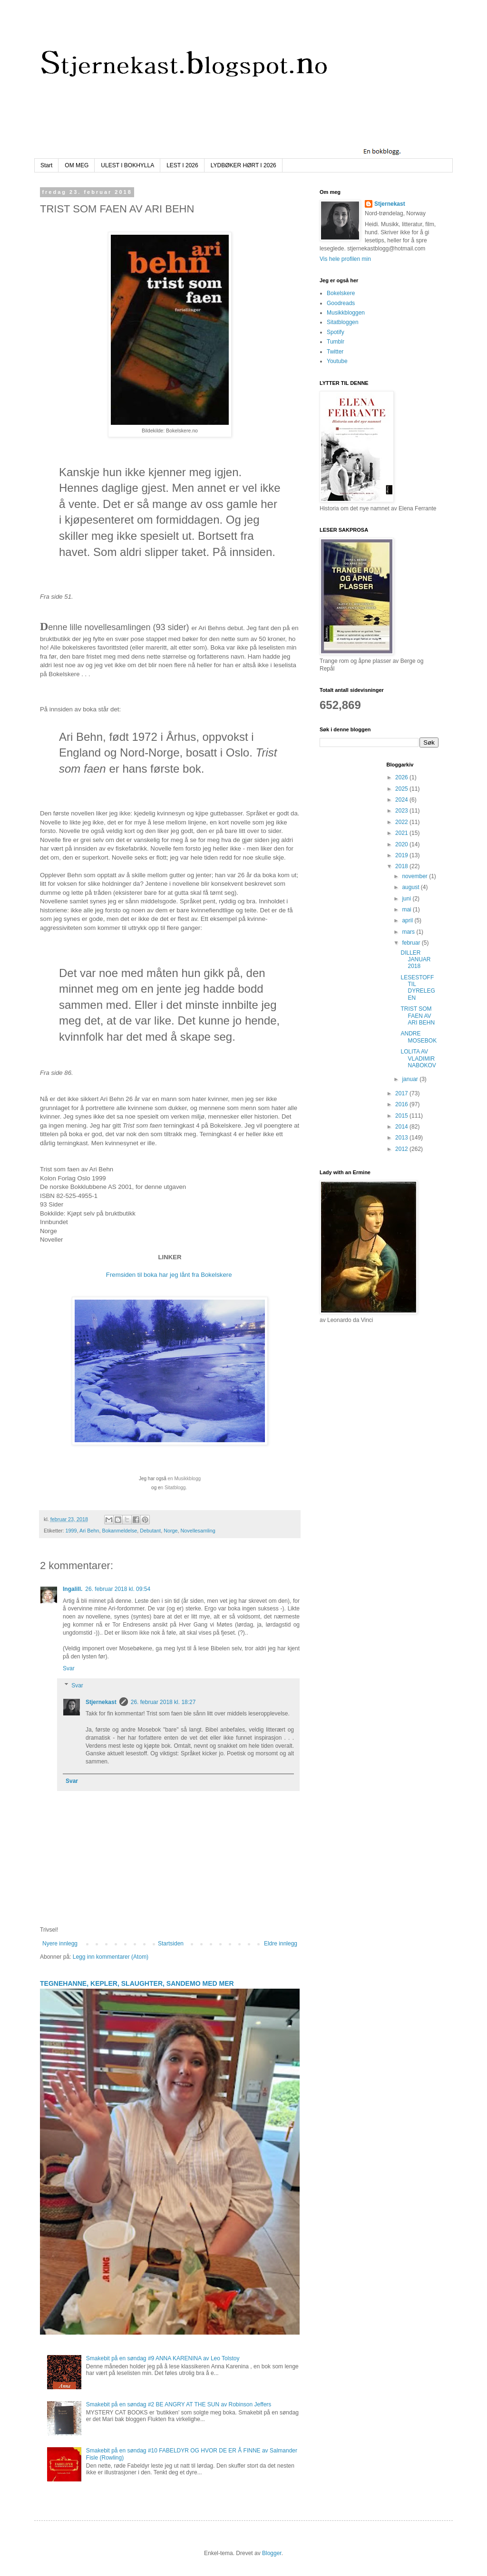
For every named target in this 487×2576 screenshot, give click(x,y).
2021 (402, 833)
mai (407, 909)
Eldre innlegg (280, 1943)
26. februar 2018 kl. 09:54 (117, 1589)
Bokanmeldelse (119, 1530)
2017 (402, 1093)
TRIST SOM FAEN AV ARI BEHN (417, 1016)
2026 (402, 777)
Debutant (150, 1530)
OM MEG (76, 165)
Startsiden (171, 1943)
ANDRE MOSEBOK (418, 1037)
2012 (402, 1149)
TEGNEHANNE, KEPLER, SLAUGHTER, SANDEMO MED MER (137, 1983)
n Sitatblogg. (174, 1487)
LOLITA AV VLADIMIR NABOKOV (418, 1058)
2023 (402, 810)
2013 (402, 1137)
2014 (402, 1126)
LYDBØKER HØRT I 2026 (243, 165)
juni (407, 898)
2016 (402, 1104)
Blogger (272, 2553)
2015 (402, 1115)
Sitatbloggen (343, 322)
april (408, 920)
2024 (402, 799)
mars (409, 932)
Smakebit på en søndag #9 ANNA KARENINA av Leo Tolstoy (163, 2358)
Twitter (335, 351)
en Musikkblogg (184, 1478)
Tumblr (335, 341)
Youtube (337, 361)
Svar (69, 1668)
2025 (402, 788)
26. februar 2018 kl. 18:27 (163, 1702)
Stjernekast (101, 1702)
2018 (402, 866)
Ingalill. (72, 1589)
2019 (402, 855)
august (411, 887)
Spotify (335, 332)
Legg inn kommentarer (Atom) (110, 1957)
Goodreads (341, 303)
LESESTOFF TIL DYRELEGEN (417, 987)
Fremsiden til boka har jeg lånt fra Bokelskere (170, 1274)
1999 (71, 1530)
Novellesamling (198, 1530)
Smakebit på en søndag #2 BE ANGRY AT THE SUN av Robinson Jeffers (179, 2404)
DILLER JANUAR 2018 (415, 959)
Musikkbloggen (346, 312)
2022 (402, 822)
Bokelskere (341, 293)
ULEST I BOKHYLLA (127, 165)
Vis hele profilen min (345, 259)
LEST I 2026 (182, 165)
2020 (402, 844)
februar (411, 942)
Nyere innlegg (60, 1943)
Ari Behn (89, 1530)
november (415, 876)
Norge (170, 1530)
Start (46, 165)
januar (410, 1079)
